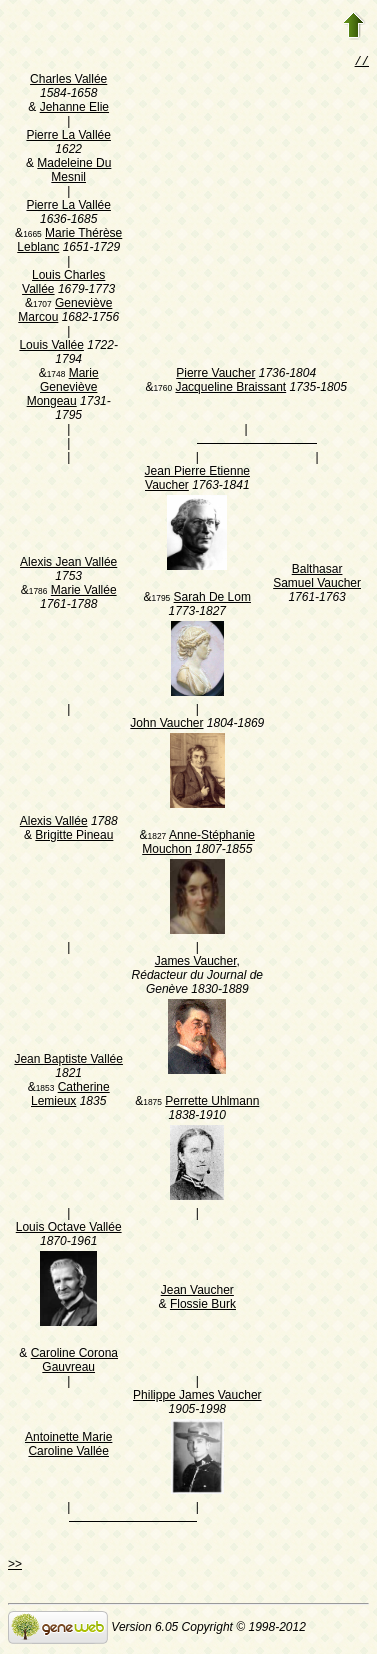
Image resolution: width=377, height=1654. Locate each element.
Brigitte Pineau (74, 837)
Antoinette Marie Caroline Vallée (68, 1446)
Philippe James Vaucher (197, 1397)
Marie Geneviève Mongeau (63, 389)
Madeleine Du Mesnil (74, 172)
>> (15, 1566)
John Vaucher (166, 725)
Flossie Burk (203, 1306)
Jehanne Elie (74, 109)
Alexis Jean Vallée (68, 564)
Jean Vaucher (197, 1292)
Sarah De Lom (212, 599)
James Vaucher (196, 963)
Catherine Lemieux (70, 1096)
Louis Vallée (51, 347)
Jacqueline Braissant (230, 389)
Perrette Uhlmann (212, 1103)
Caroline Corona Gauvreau (74, 1362)
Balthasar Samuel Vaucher (317, 578)
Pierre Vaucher (215, 375)
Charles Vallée (68, 81)
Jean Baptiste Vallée (68, 1061)
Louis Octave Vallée (69, 1229)
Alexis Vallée (54, 823)
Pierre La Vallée (68, 137)
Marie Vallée (84, 592)
